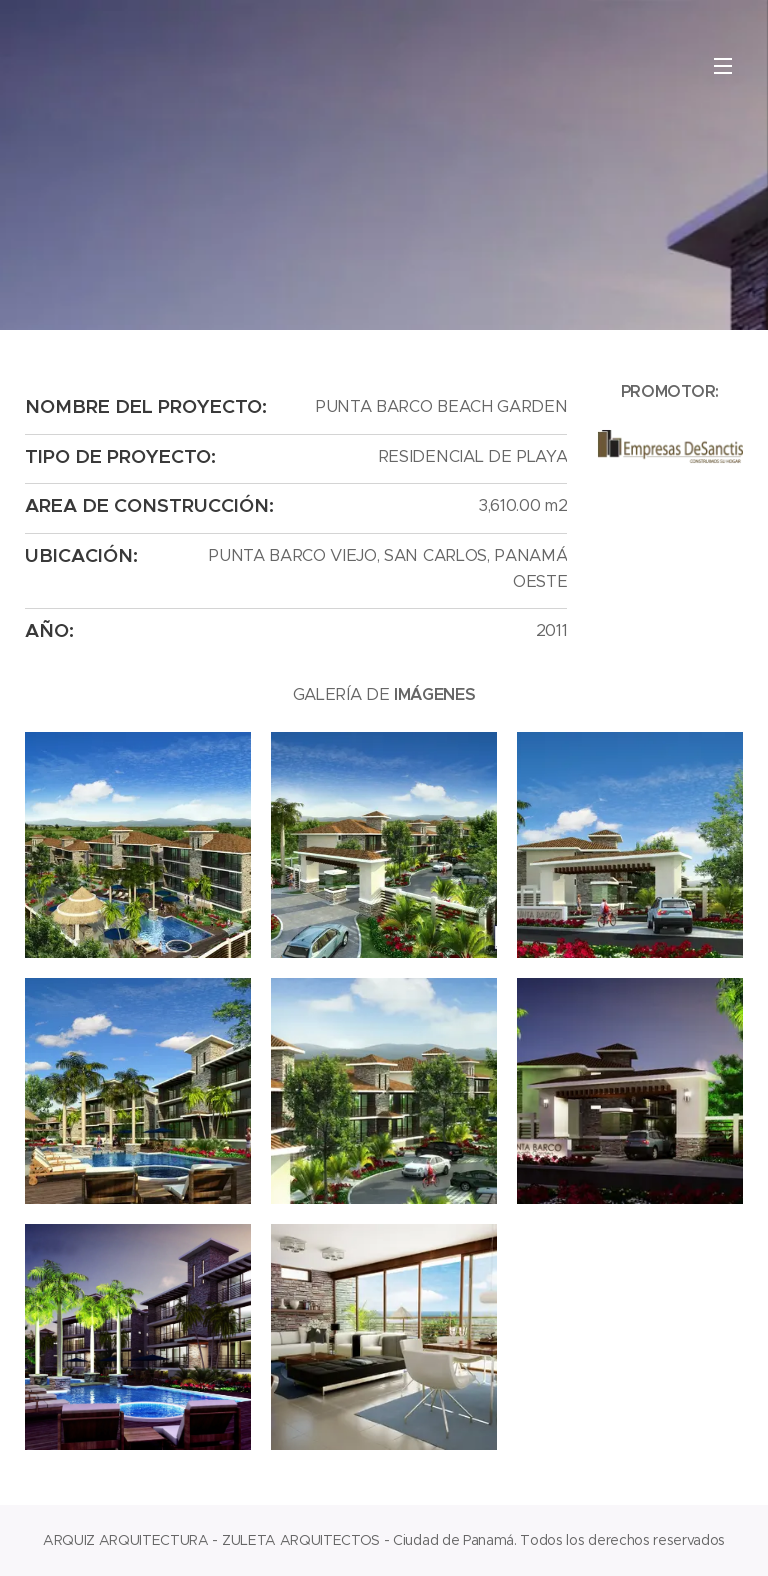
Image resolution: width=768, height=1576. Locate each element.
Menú (723, 66)
